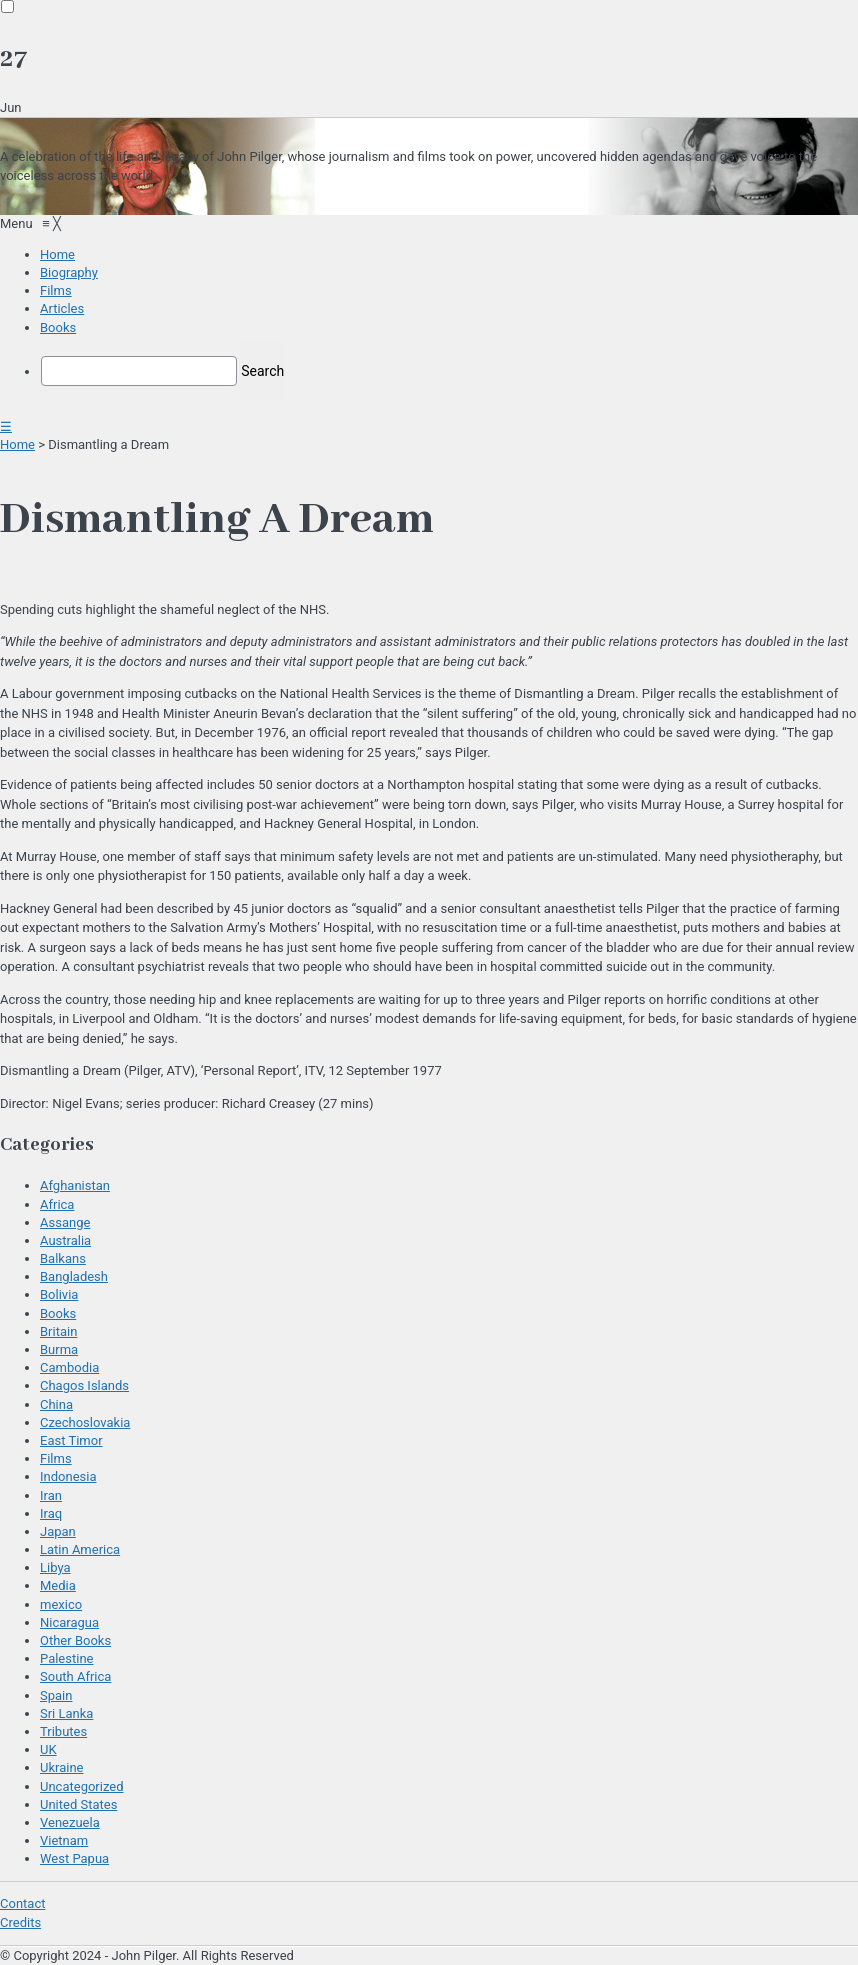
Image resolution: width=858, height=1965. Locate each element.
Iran (51, 1495)
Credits (20, 1922)
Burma (59, 1349)
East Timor (71, 1440)
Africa (57, 1204)
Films (56, 1458)
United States (78, 1804)
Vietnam (64, 1840)
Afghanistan (75, 1185)
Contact (22, 1903)
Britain (58, 1331)
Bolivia (59, 1294)
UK (48, 1749)
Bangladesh (74, 1276)
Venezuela (70, 1822)
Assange (65, 1222)
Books (58, 1313)
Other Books (75, 1640)
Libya (55, 1567)
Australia (65, 1240)
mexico (61, 1604)
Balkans (63, 1258)
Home (17, 444)
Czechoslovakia (85, 1422)
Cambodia (69, 1367)
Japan (58, 1531)
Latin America (80, 1549)
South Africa (75, 1676)
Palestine (66, 1658)
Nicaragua (69, 1622)
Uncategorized (81, 1786)
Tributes (63, 1731)
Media (58, 1585)
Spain (56, 1695)
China (56, 1404)
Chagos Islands (84, 1385)
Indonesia (68, 1476)
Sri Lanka (66, 1713)
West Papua (74, 1858)
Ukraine (61, 1767)
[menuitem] (57, 254)
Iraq (51, 1513)
